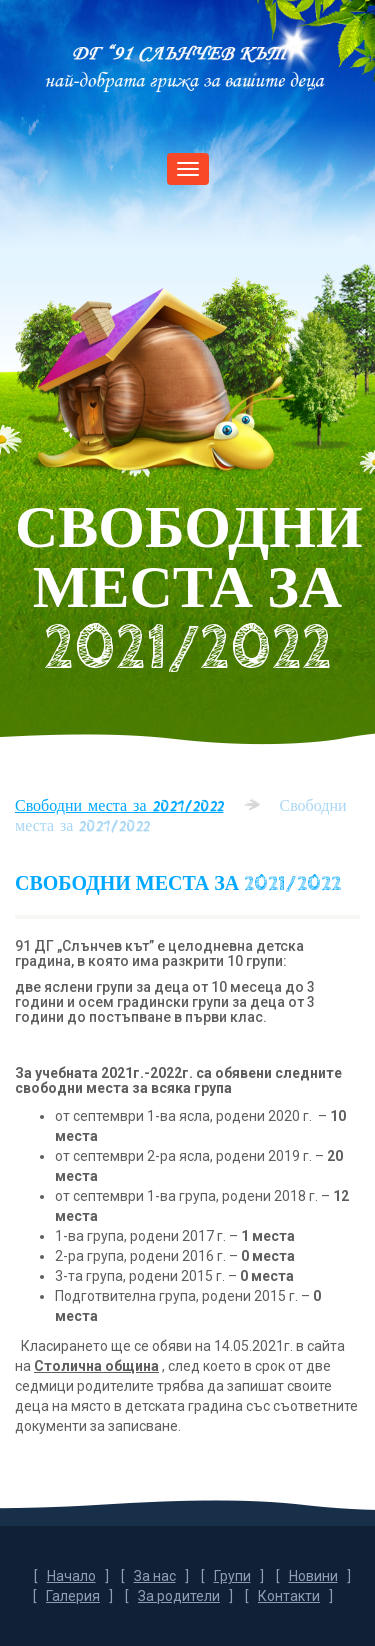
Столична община (96, 1366)
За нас (155, 1576)
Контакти (289, 1596)
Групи (232, 1576)
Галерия (73, 1596)
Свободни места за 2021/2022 (119, 805)
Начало (71, 1576)
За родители (179, 1596)
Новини (313, 1576)
